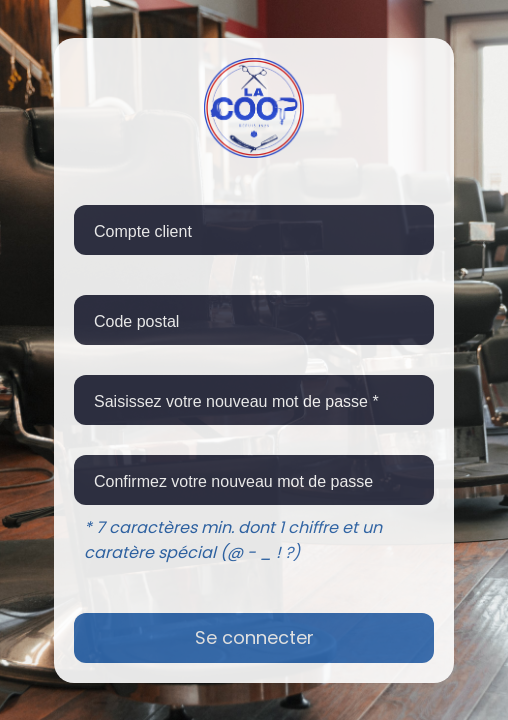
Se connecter (254, 637)
